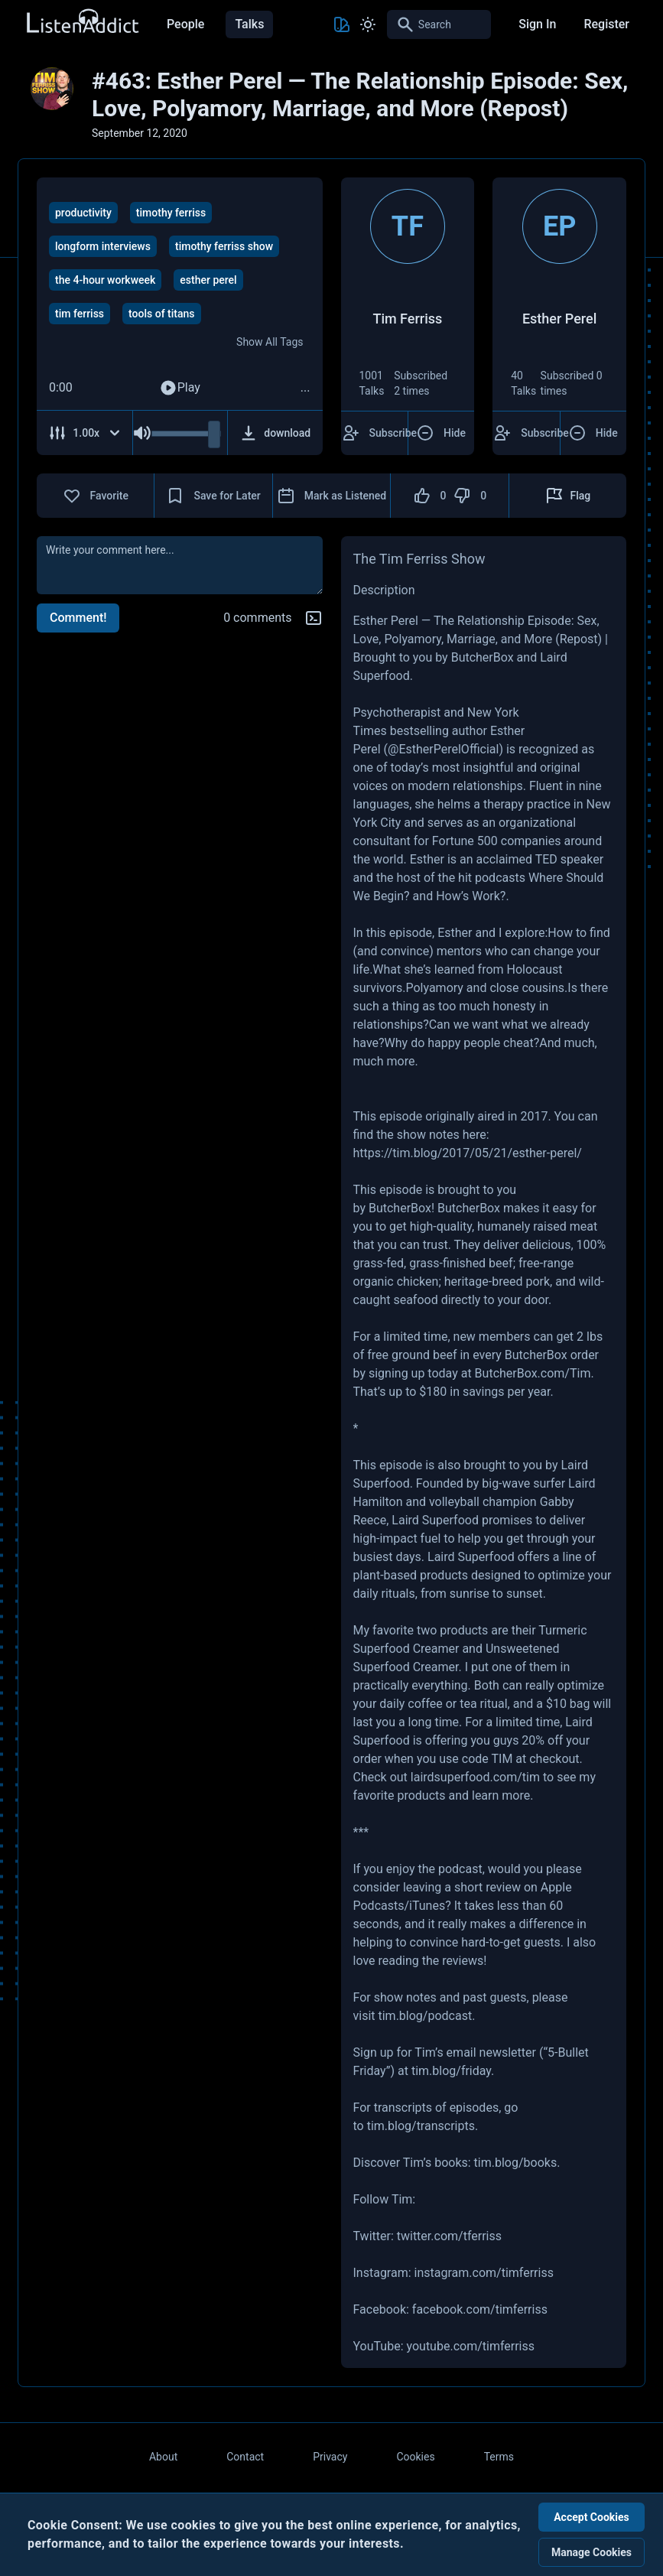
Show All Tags (269, 342)
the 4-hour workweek (105, 280)
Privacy (330, 2457)
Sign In (537, 24)
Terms (499, 2457)
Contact (245, 2457)
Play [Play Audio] (179, 388)
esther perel (208, 280)
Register (606, 24)
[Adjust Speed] (85, 433)
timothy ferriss (171, 213)
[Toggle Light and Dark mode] (368, 24)
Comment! (78, 617)
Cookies (415, 2457)
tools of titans (161, 313)
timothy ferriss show (224, 246)
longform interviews (103, 246)
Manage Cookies (591, 2552)
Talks (249, 24)
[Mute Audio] (142, 433)
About (163, 2457)
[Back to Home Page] (81, 21)
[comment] (180, 565)
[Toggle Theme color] (342, 24)
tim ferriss (79, 313)
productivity (83, 213)
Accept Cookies (591, 2517)
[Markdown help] (313, 618)
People (185, 24)
